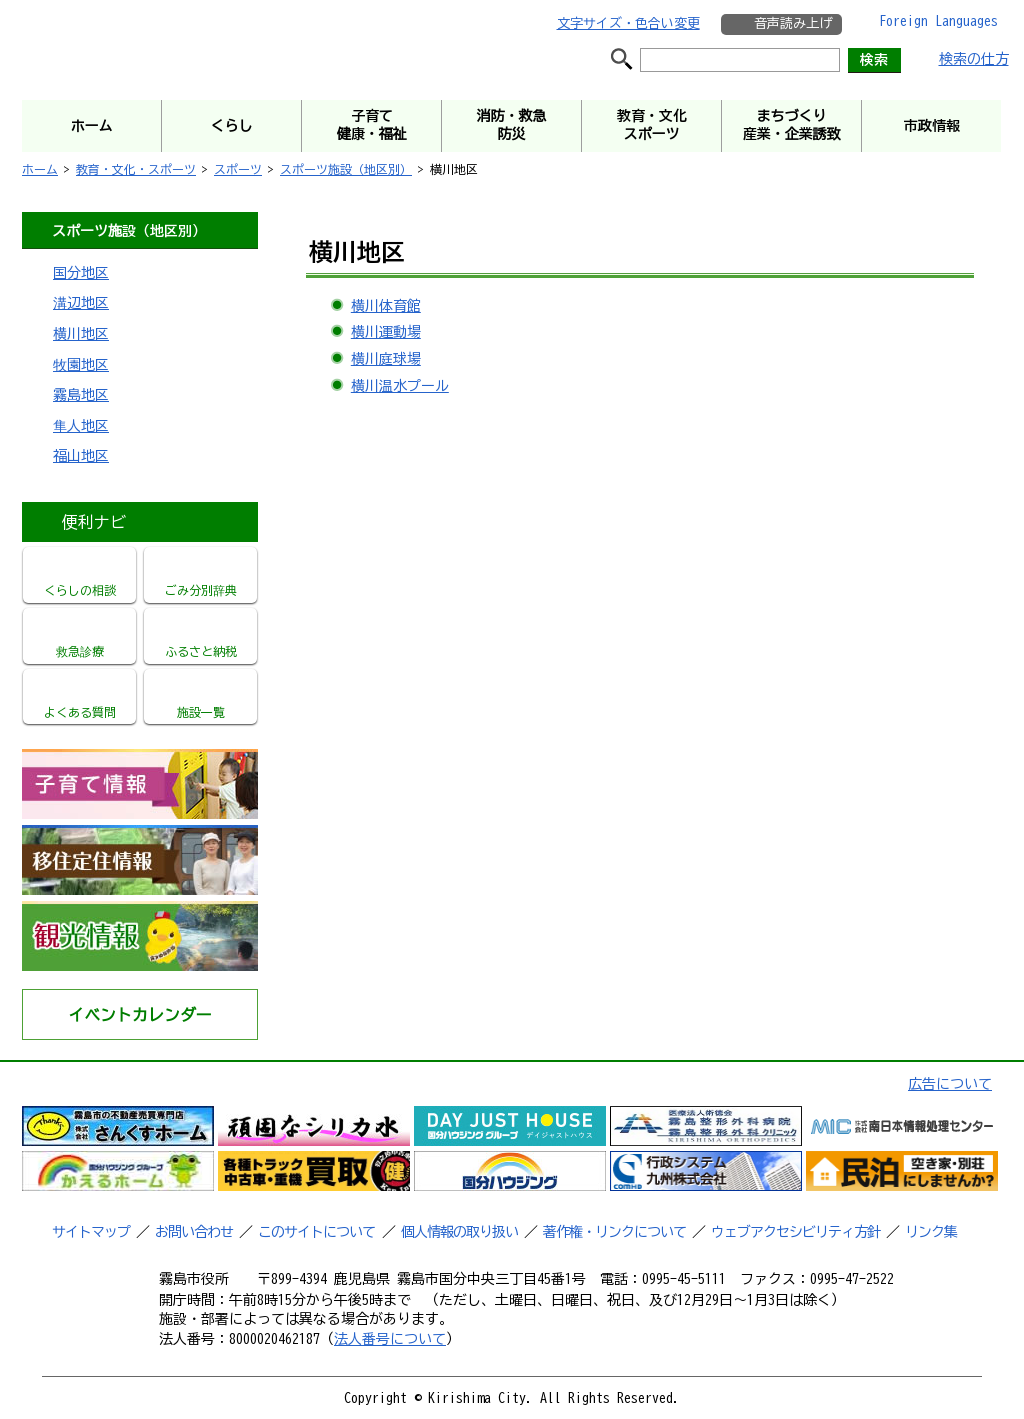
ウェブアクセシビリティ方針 (795, 1232)
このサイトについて (316, 1232)
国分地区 (81, 273)
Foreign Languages (938, 21)
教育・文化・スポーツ (136, 169)
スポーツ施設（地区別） (346, 169)
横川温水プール (400, 386)
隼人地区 (81, 426)
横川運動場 (386, 332)
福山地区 (81, 456)
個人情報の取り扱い (459, 1232)
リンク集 (931, 1232)
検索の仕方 (974, 59)
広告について (950, 1084)
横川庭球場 (386, 359)
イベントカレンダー (140, 1015)
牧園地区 (81, 365)
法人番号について (390, 1339)
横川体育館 (386, 306)
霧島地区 (81, 395)
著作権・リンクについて (614, 1232)
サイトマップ (91, 1232)
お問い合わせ (194, 1232)
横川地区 (81, 334)
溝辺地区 (81, 303)
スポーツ (238, 169)
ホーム (40, 169)
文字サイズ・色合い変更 (628, 23)
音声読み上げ (793, 23)
